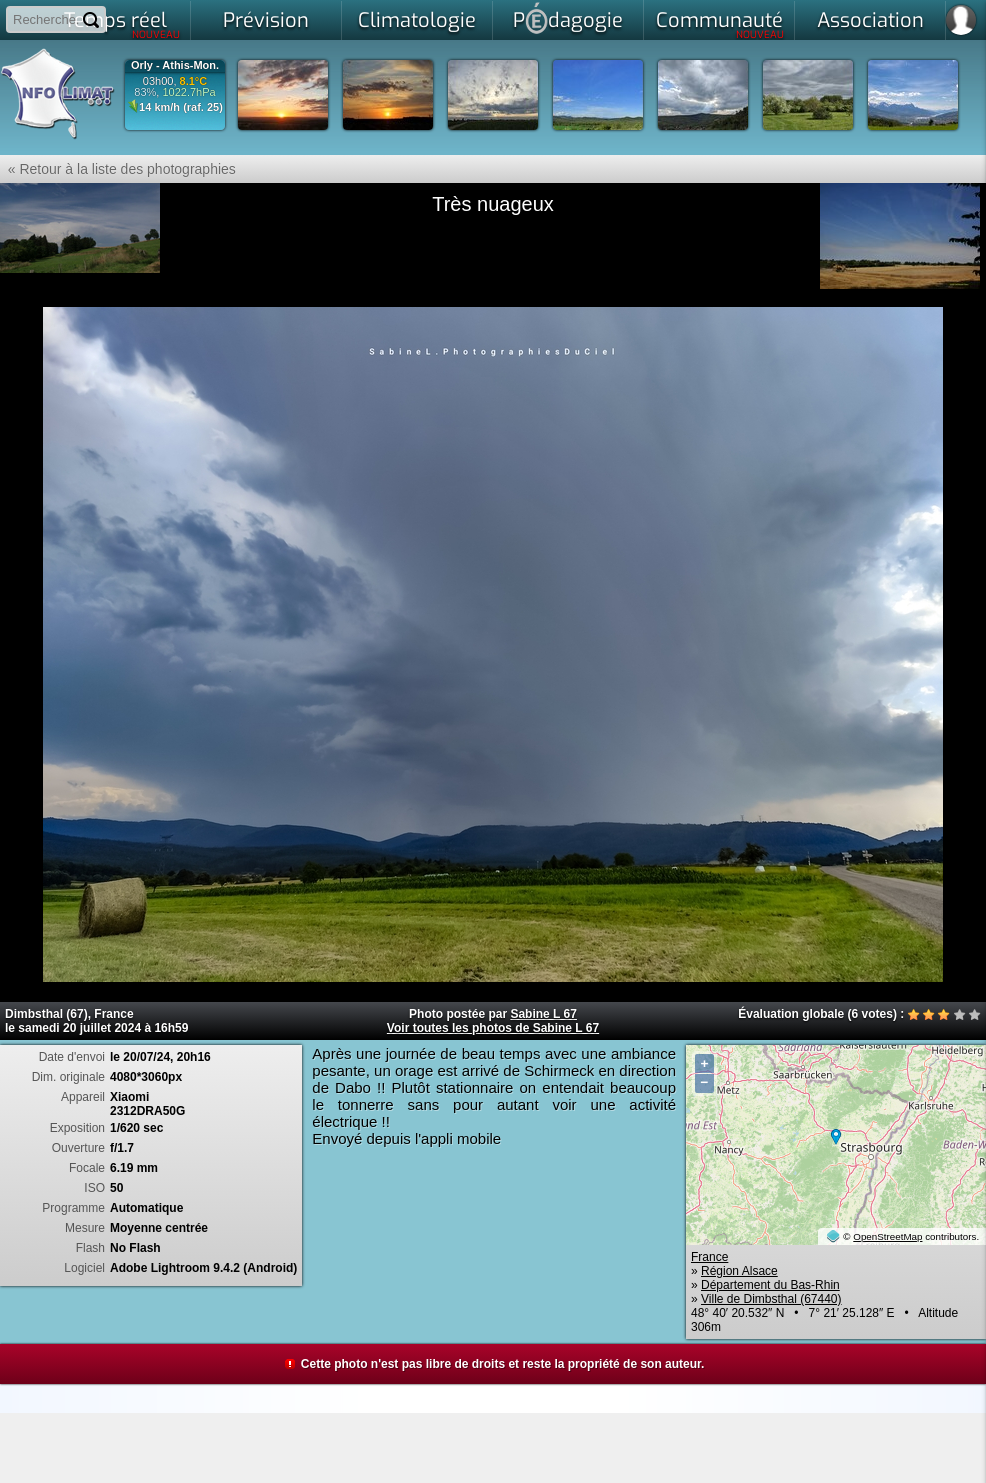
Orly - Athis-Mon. (175, 65)
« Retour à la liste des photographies (118, 169)
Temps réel (122, 24)
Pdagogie (568, 18)
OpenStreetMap (887, 1236)
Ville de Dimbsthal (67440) (771, 1299)
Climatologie (417, 20)
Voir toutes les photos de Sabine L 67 (493, 1028)
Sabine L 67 (543, 1014)
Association (870, 20)
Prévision (266, 20)
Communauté (720, 24)
